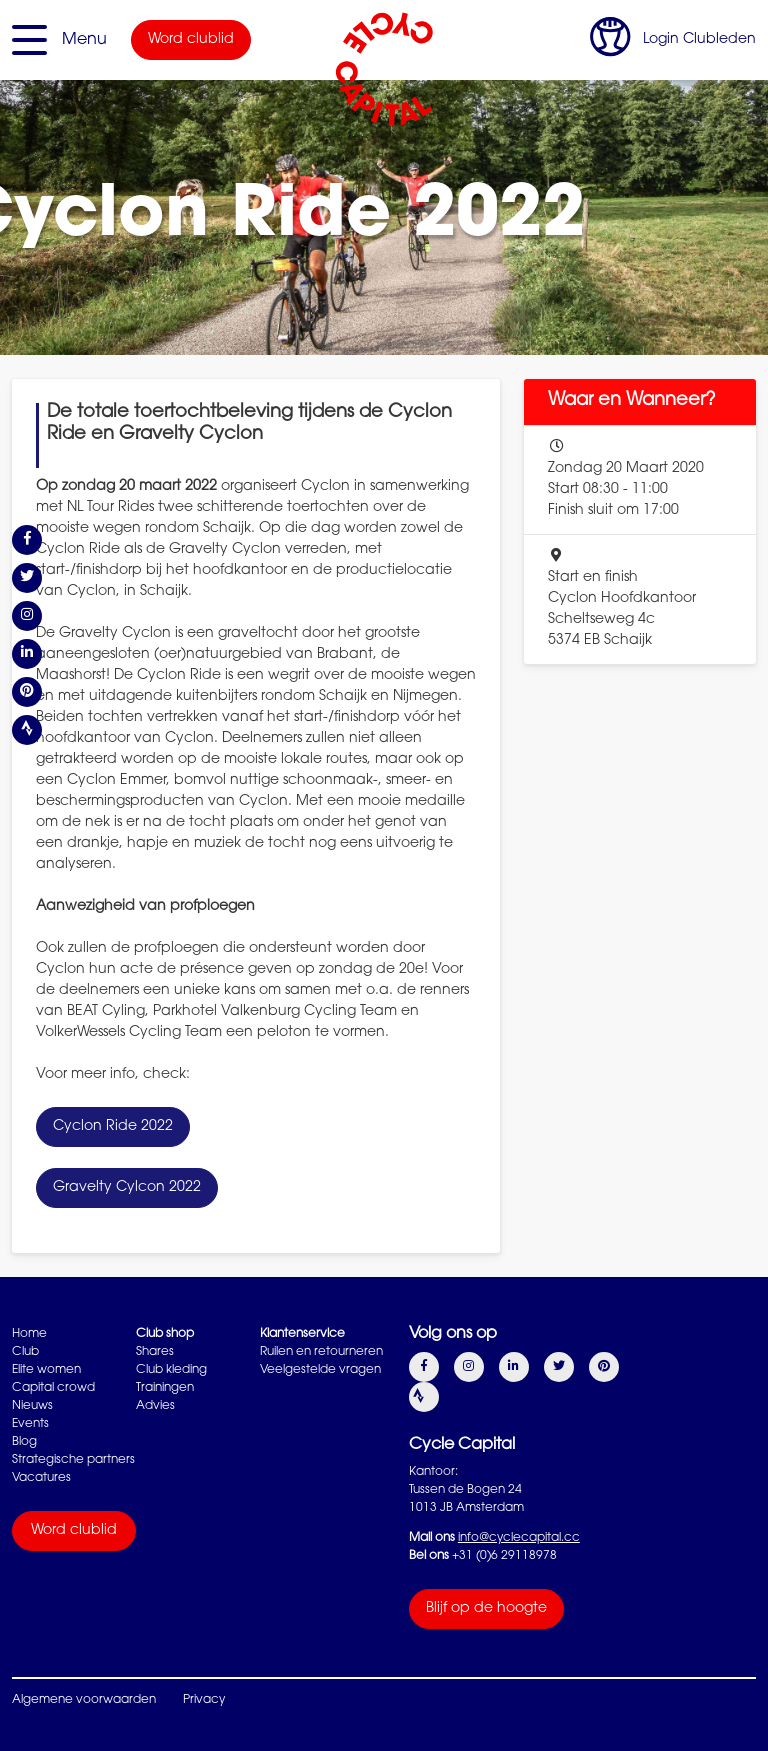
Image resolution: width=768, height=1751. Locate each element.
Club (25, 1352)
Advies (155, 1406)
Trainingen (165, 1388)
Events (30, 1424)
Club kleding (171, 1370)
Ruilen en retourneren (321, 1352)
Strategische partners (73, 1460)
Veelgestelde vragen (320, 1370)
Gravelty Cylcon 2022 (127, 1188)
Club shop (165, 1334)
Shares (155, 1352)
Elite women (46, 1370)
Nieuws (32, 1406)
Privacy (204, 1700)
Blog (24, 1442)
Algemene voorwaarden (84, 1700)
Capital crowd (53, 1388)
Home (29, 1334)
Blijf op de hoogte (486, 1609)
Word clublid (191, 40)
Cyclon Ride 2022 (113, 1127)
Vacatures (41, 1478)
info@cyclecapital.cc (519, 1538)
